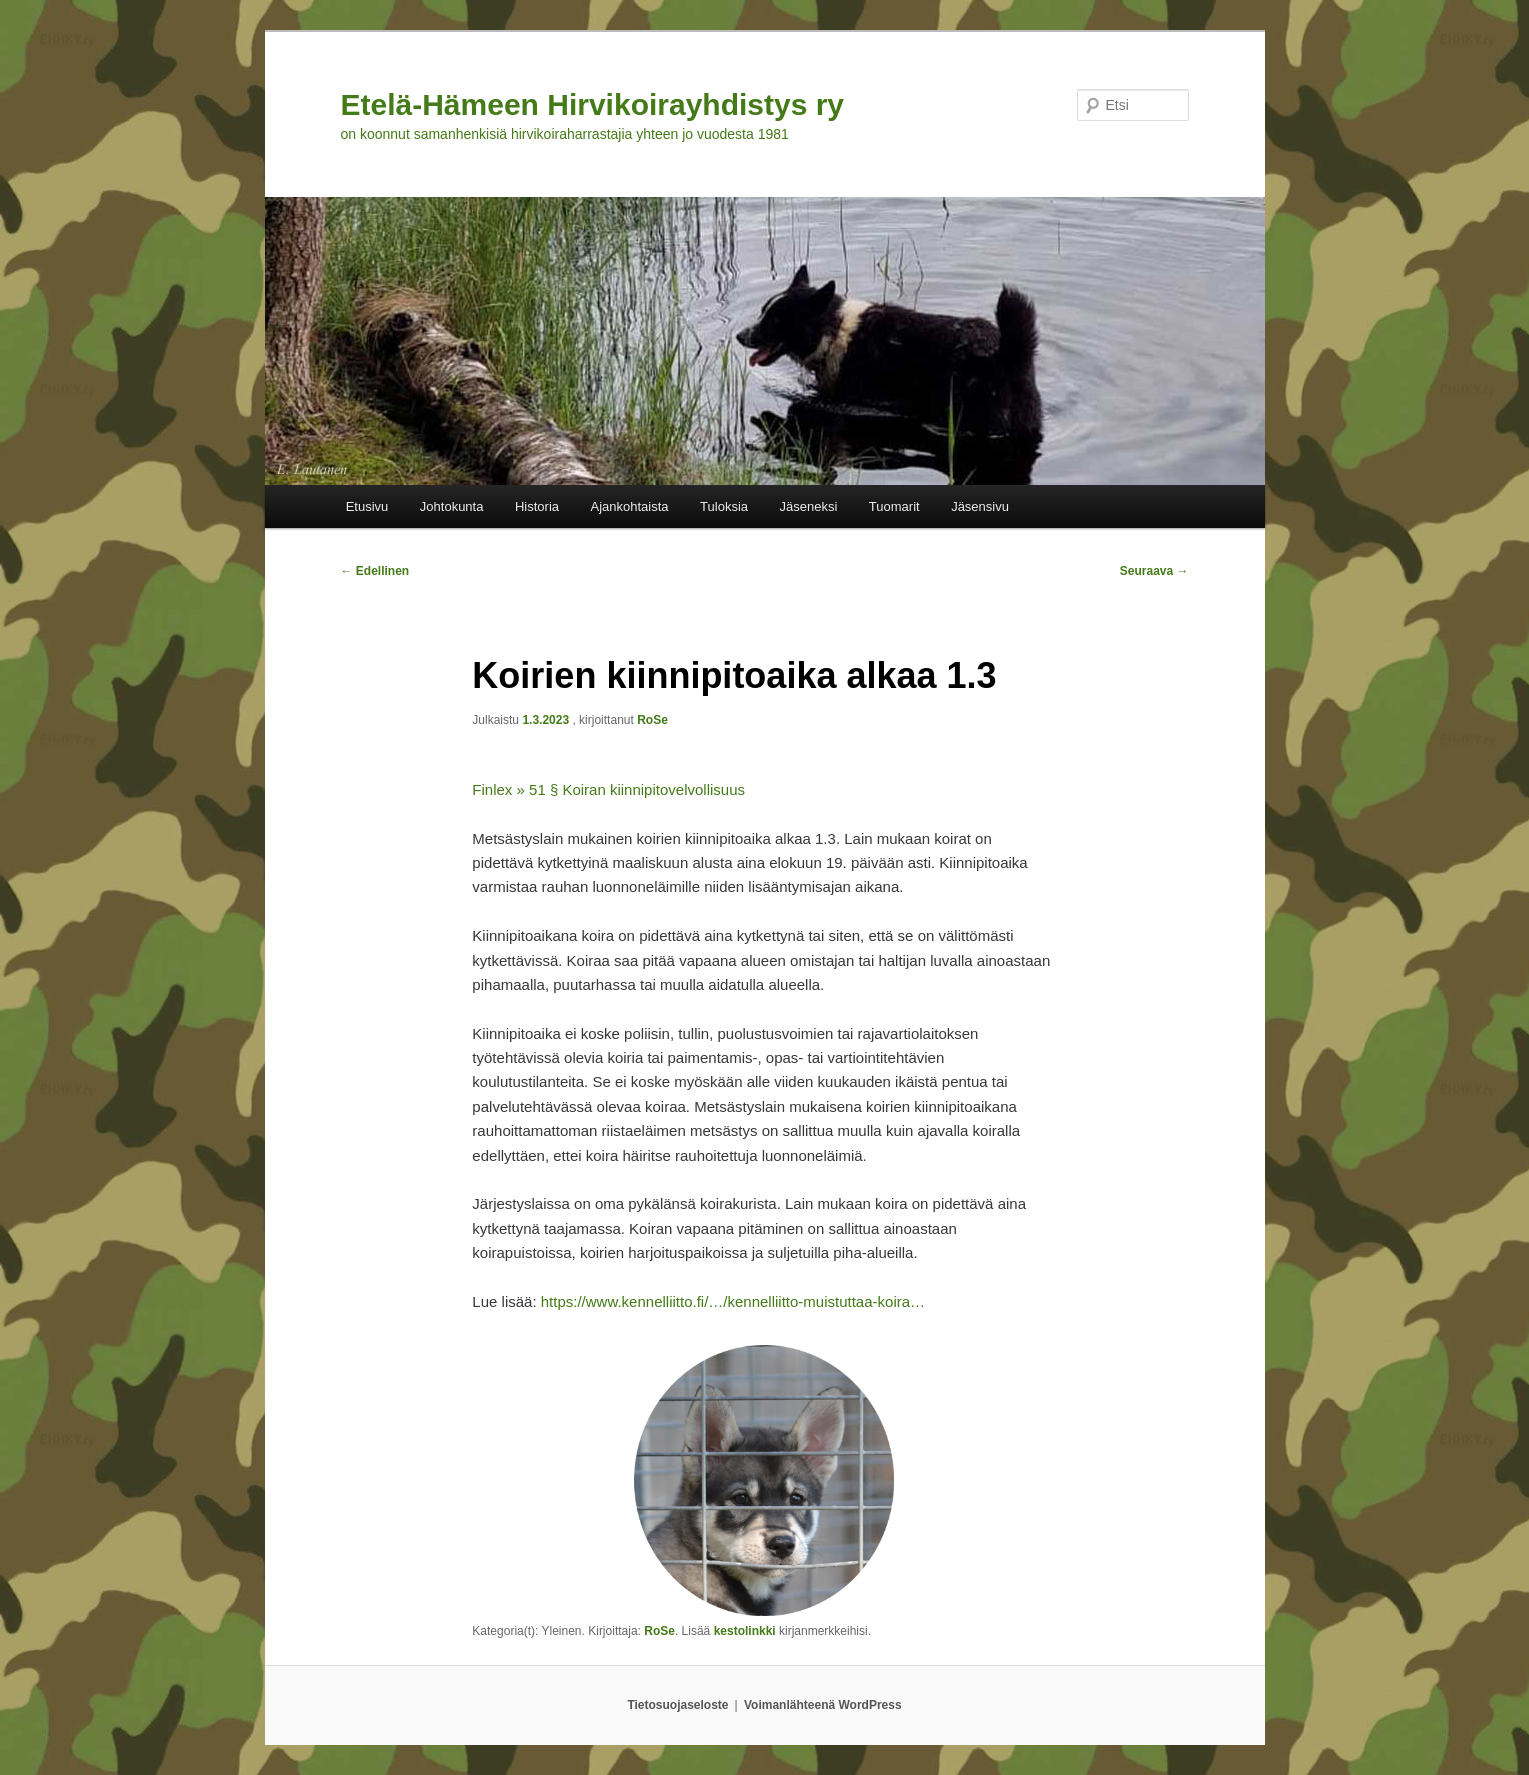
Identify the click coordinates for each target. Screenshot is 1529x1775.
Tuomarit (894, 506)
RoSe (652, 720)
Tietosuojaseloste (677, 1705)
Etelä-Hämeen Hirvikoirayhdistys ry (593, 104)
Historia (537, 506)
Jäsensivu (980, 506)
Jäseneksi (809, 506)
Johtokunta (452, 506)
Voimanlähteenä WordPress (823, 1705)
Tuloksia (724, 506)
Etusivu (367, 506)
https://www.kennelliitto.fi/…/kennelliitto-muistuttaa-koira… (733, 1301)
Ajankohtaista (630, 506)
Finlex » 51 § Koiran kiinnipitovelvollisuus (608, 789)
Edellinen (375, 571)
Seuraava (1154, 571)
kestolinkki (745, 1631)
